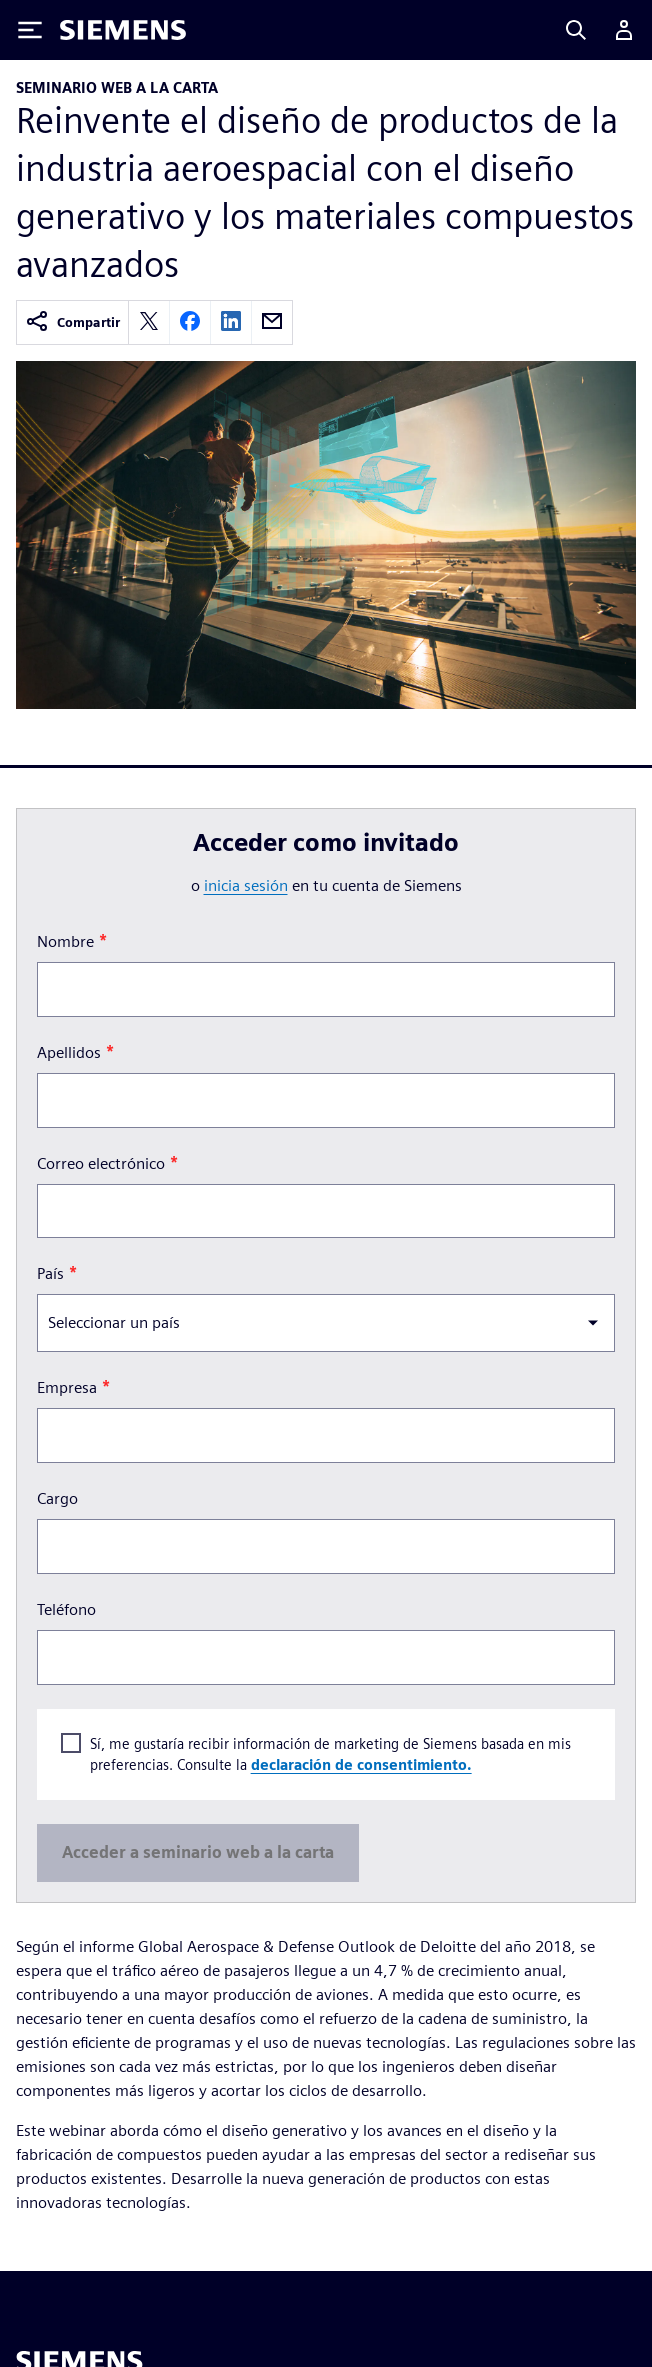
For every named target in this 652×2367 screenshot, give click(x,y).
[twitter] (149, 322)
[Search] (576, 30)
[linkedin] (231, 322)
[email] (272, 322)
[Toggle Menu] (30, 30)
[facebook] (190, 322)
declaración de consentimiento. (361, 1764)
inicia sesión (246, 885)
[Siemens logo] (123, 30)
